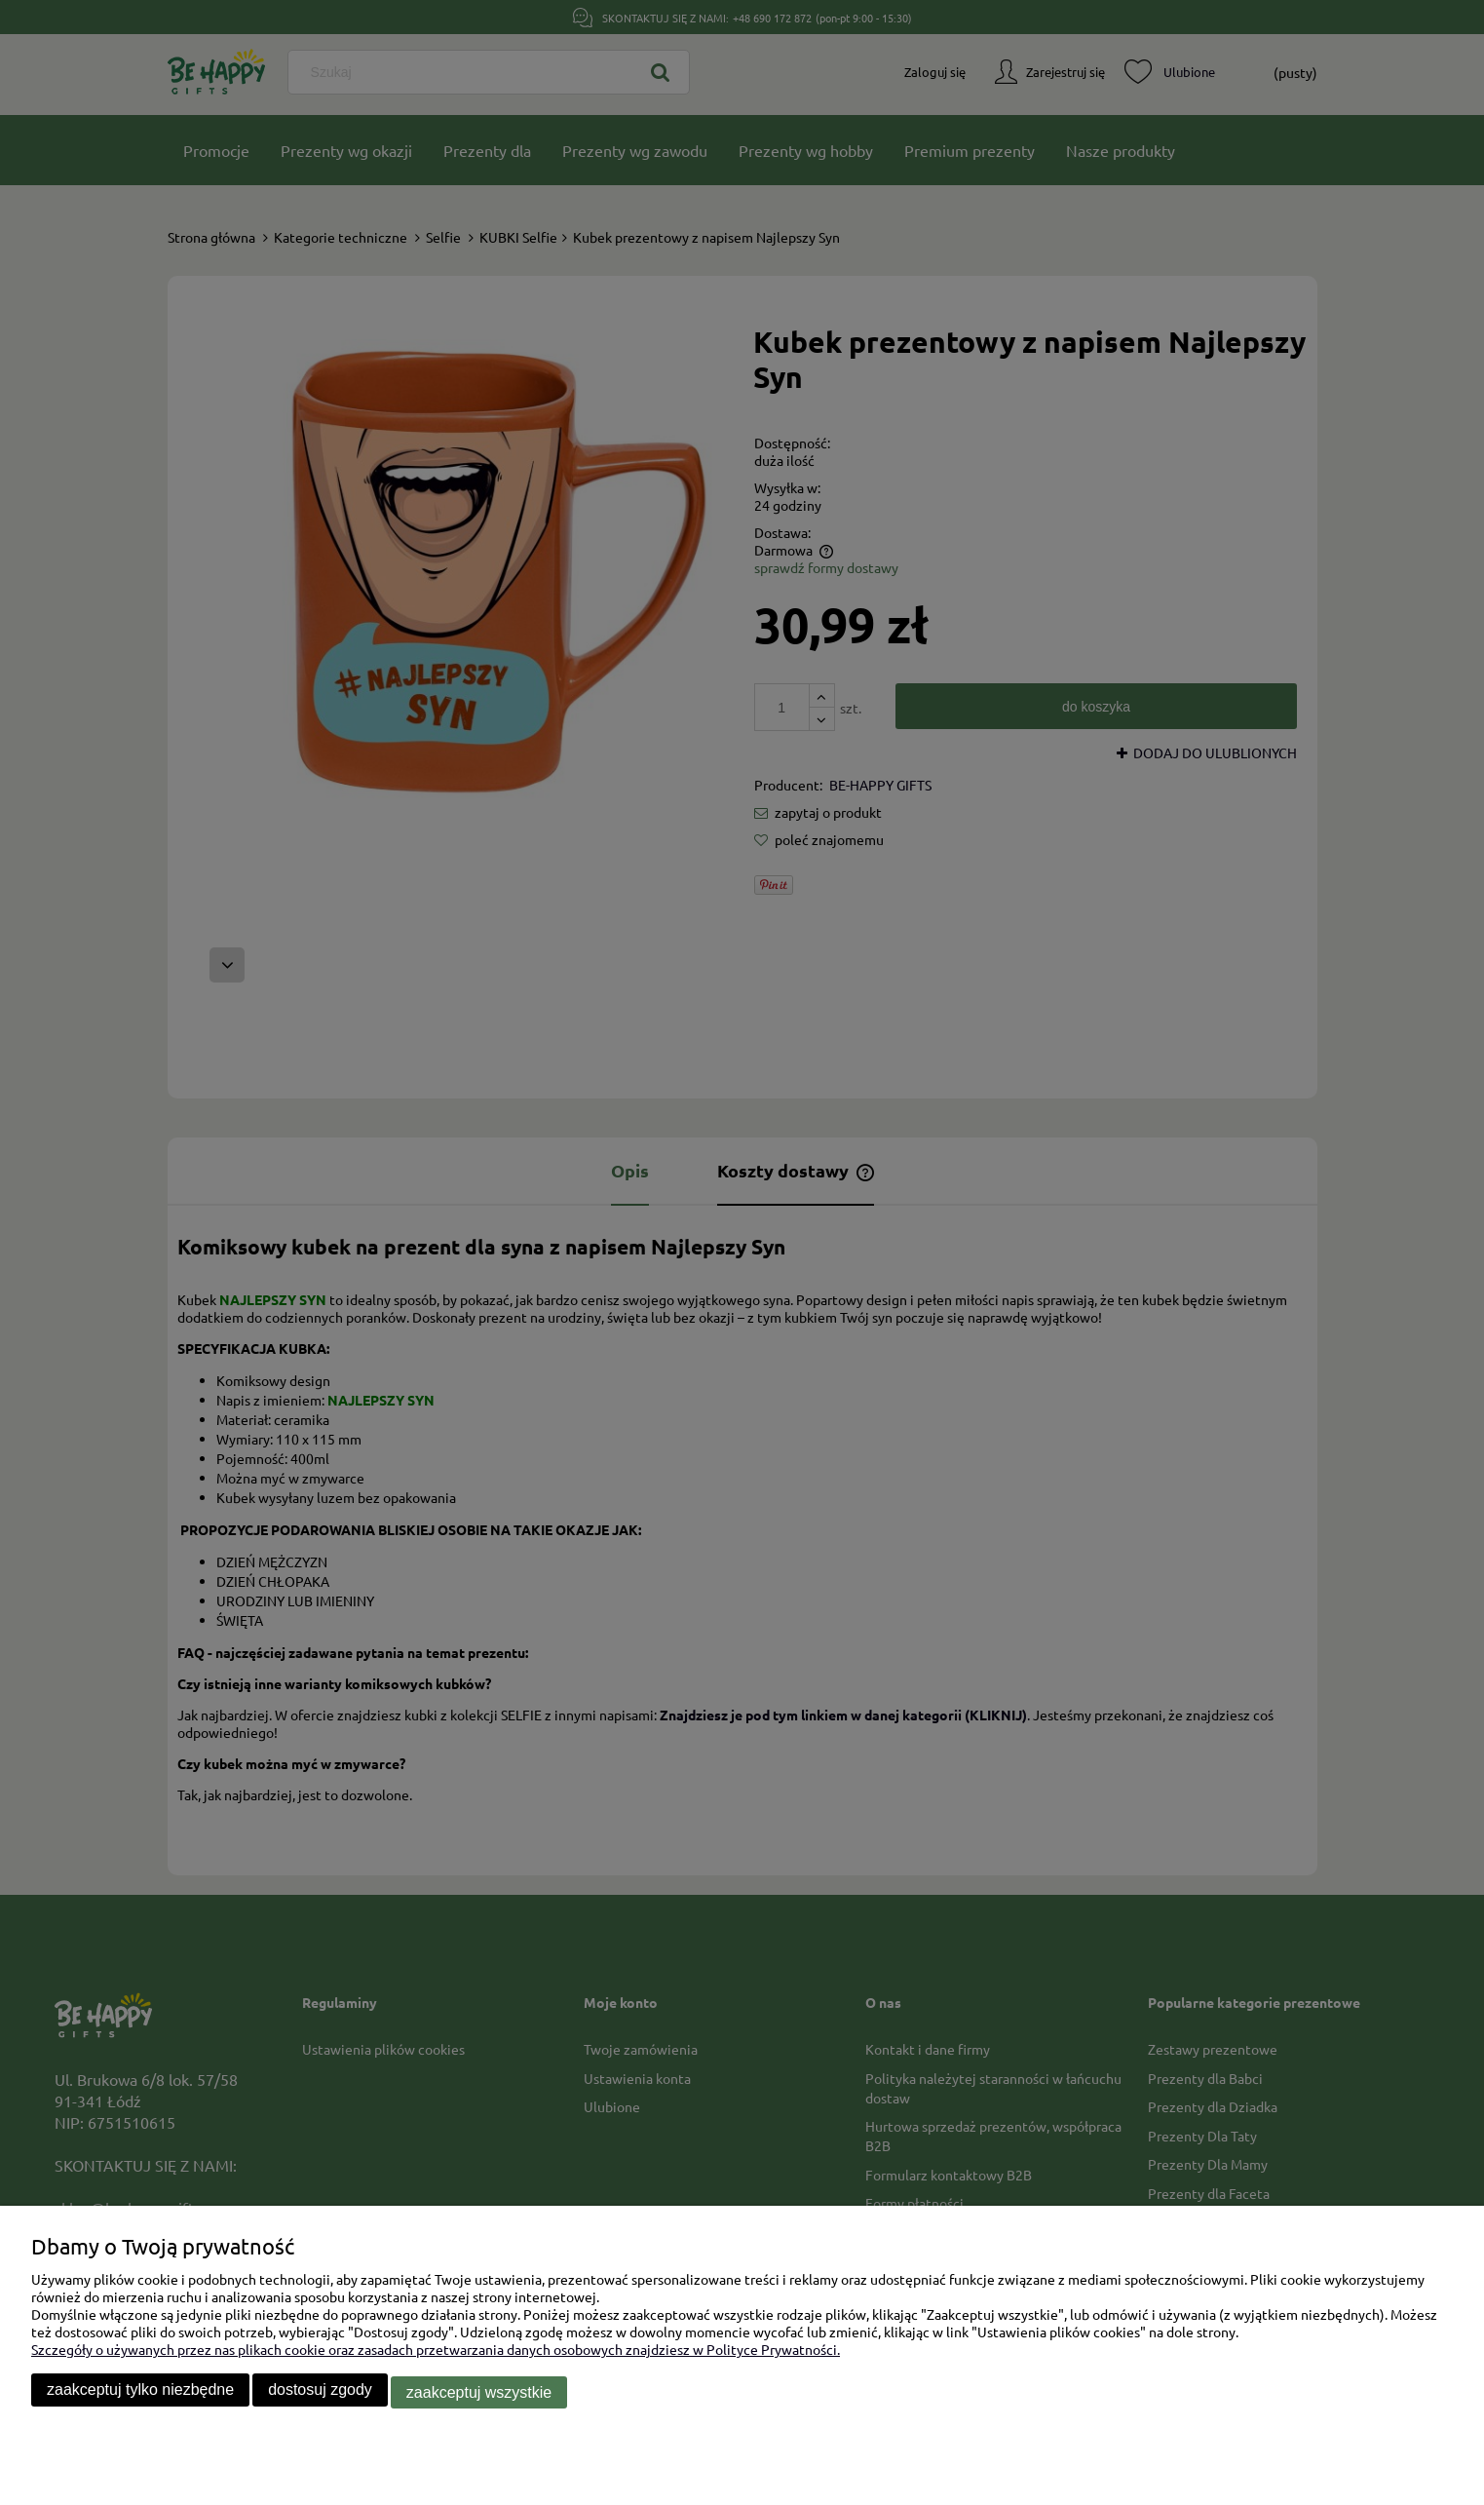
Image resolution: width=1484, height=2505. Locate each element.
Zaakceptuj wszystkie (479, 2394)
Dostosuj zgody (320, 2394)
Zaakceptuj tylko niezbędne (140, 2394)
